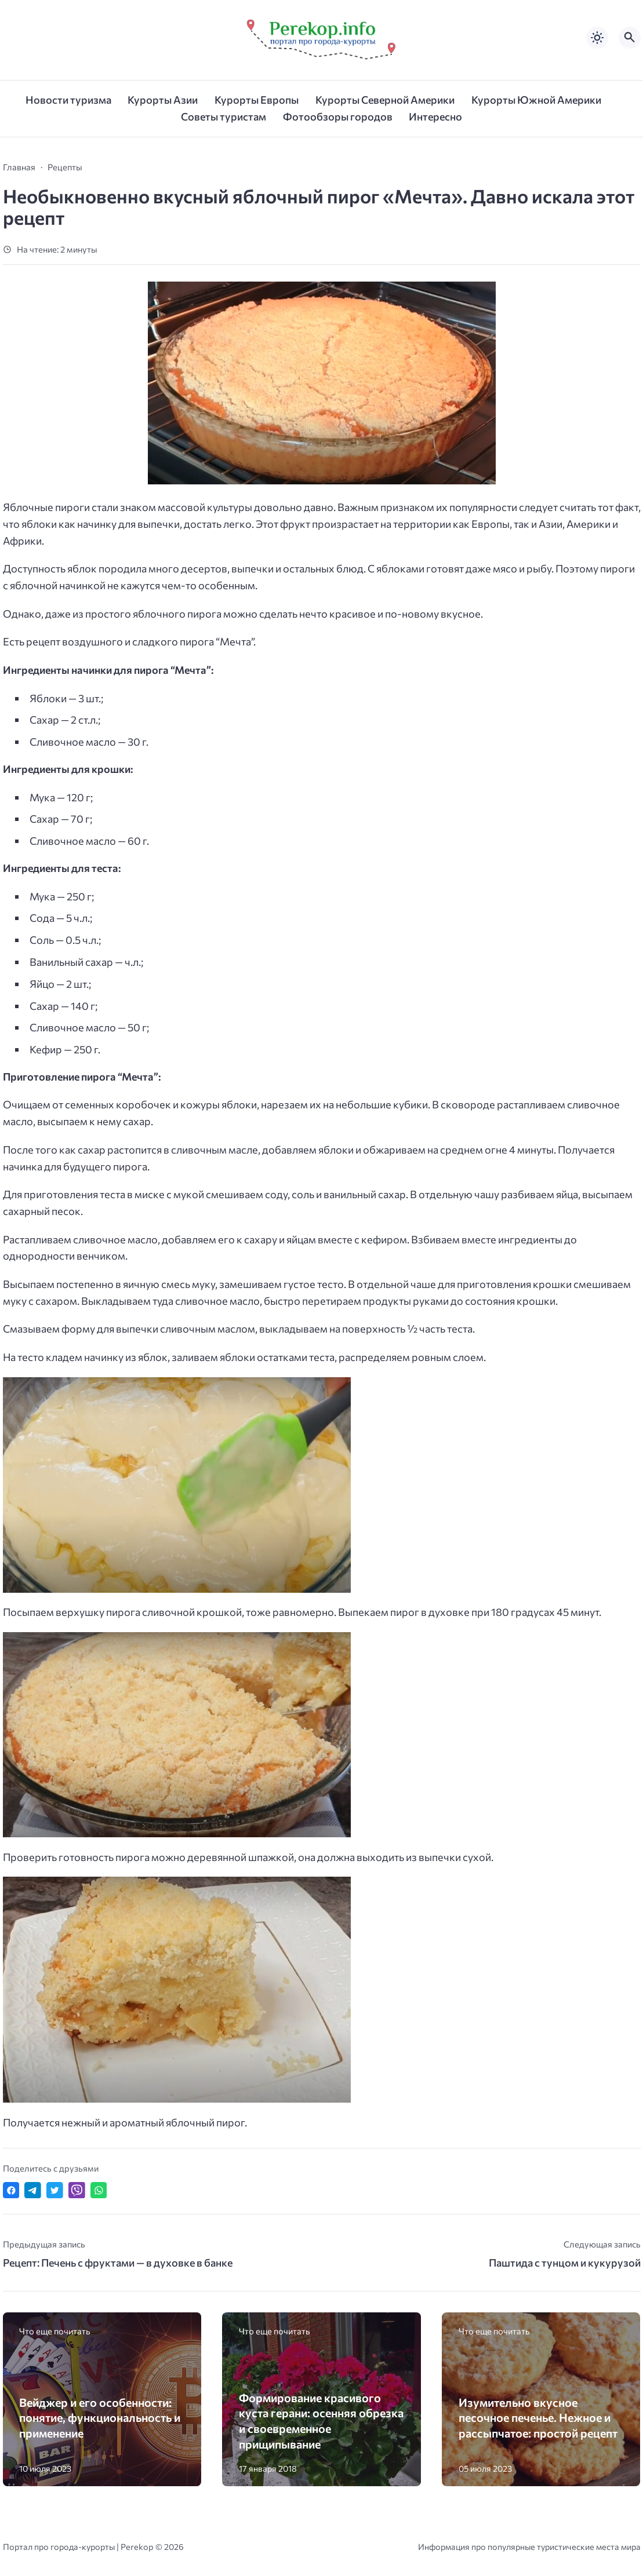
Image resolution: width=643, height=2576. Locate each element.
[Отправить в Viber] (76, 2190)
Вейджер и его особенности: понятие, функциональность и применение (99, 2417)
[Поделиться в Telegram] (32, 2190)
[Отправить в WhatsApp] (98, 2190)
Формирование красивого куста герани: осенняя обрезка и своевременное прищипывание (321, 2421)
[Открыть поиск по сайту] (630, 38)
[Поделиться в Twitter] (54, 2190)
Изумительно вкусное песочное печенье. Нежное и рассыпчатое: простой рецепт (538, 2417)
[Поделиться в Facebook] (11, 2190)
